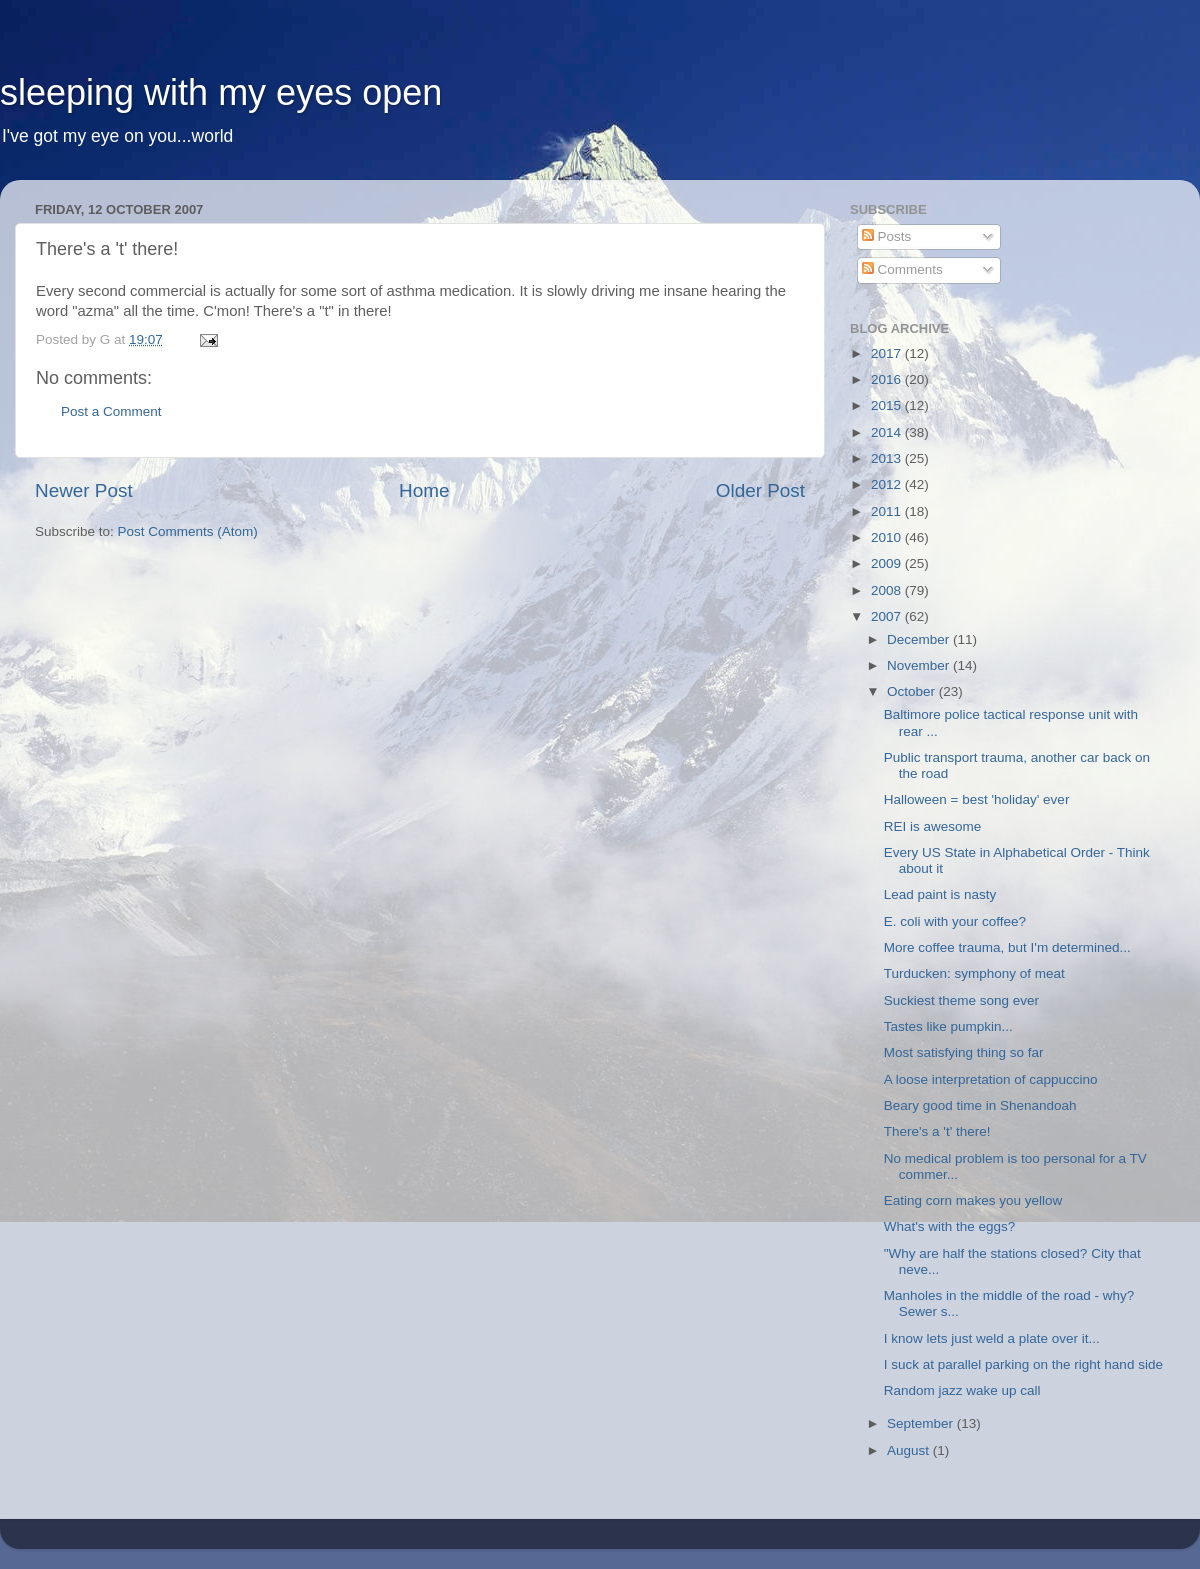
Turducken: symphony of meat (974, 973)
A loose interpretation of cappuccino (991, 1079)
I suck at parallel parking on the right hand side (1023, 1364)
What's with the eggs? (950, 1226)
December (920, 639)
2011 (888, 511)
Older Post (760, 490)
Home (424, 490)
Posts (887, 236)
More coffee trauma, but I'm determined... (1007, 947)
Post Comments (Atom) (188, 531)
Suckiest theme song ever (961, 1000)
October (913, 691)
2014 (888, 432)
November (920, 665)
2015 (888, 405)
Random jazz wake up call (962, 1390)
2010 (888, 537)
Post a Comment (111, 411)
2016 (888, 379)
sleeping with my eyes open (221, 92)
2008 (888, 590)
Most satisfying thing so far (964, 1052)
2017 (888, 353)
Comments (902, 269)
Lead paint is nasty (940, 894)
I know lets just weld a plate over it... (992, 1338)
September (922, 1423)
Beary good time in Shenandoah (980, 1105)
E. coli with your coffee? (955, 921)
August (910, 1450)
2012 (888, 484)
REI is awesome (933, 826)
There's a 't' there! (937, 1131)
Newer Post (84, 490)
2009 (888, 563)
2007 (888, 616)
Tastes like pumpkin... (948, 1026)
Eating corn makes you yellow (973, 1200)
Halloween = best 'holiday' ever (977, 799)
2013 (888, 458)
